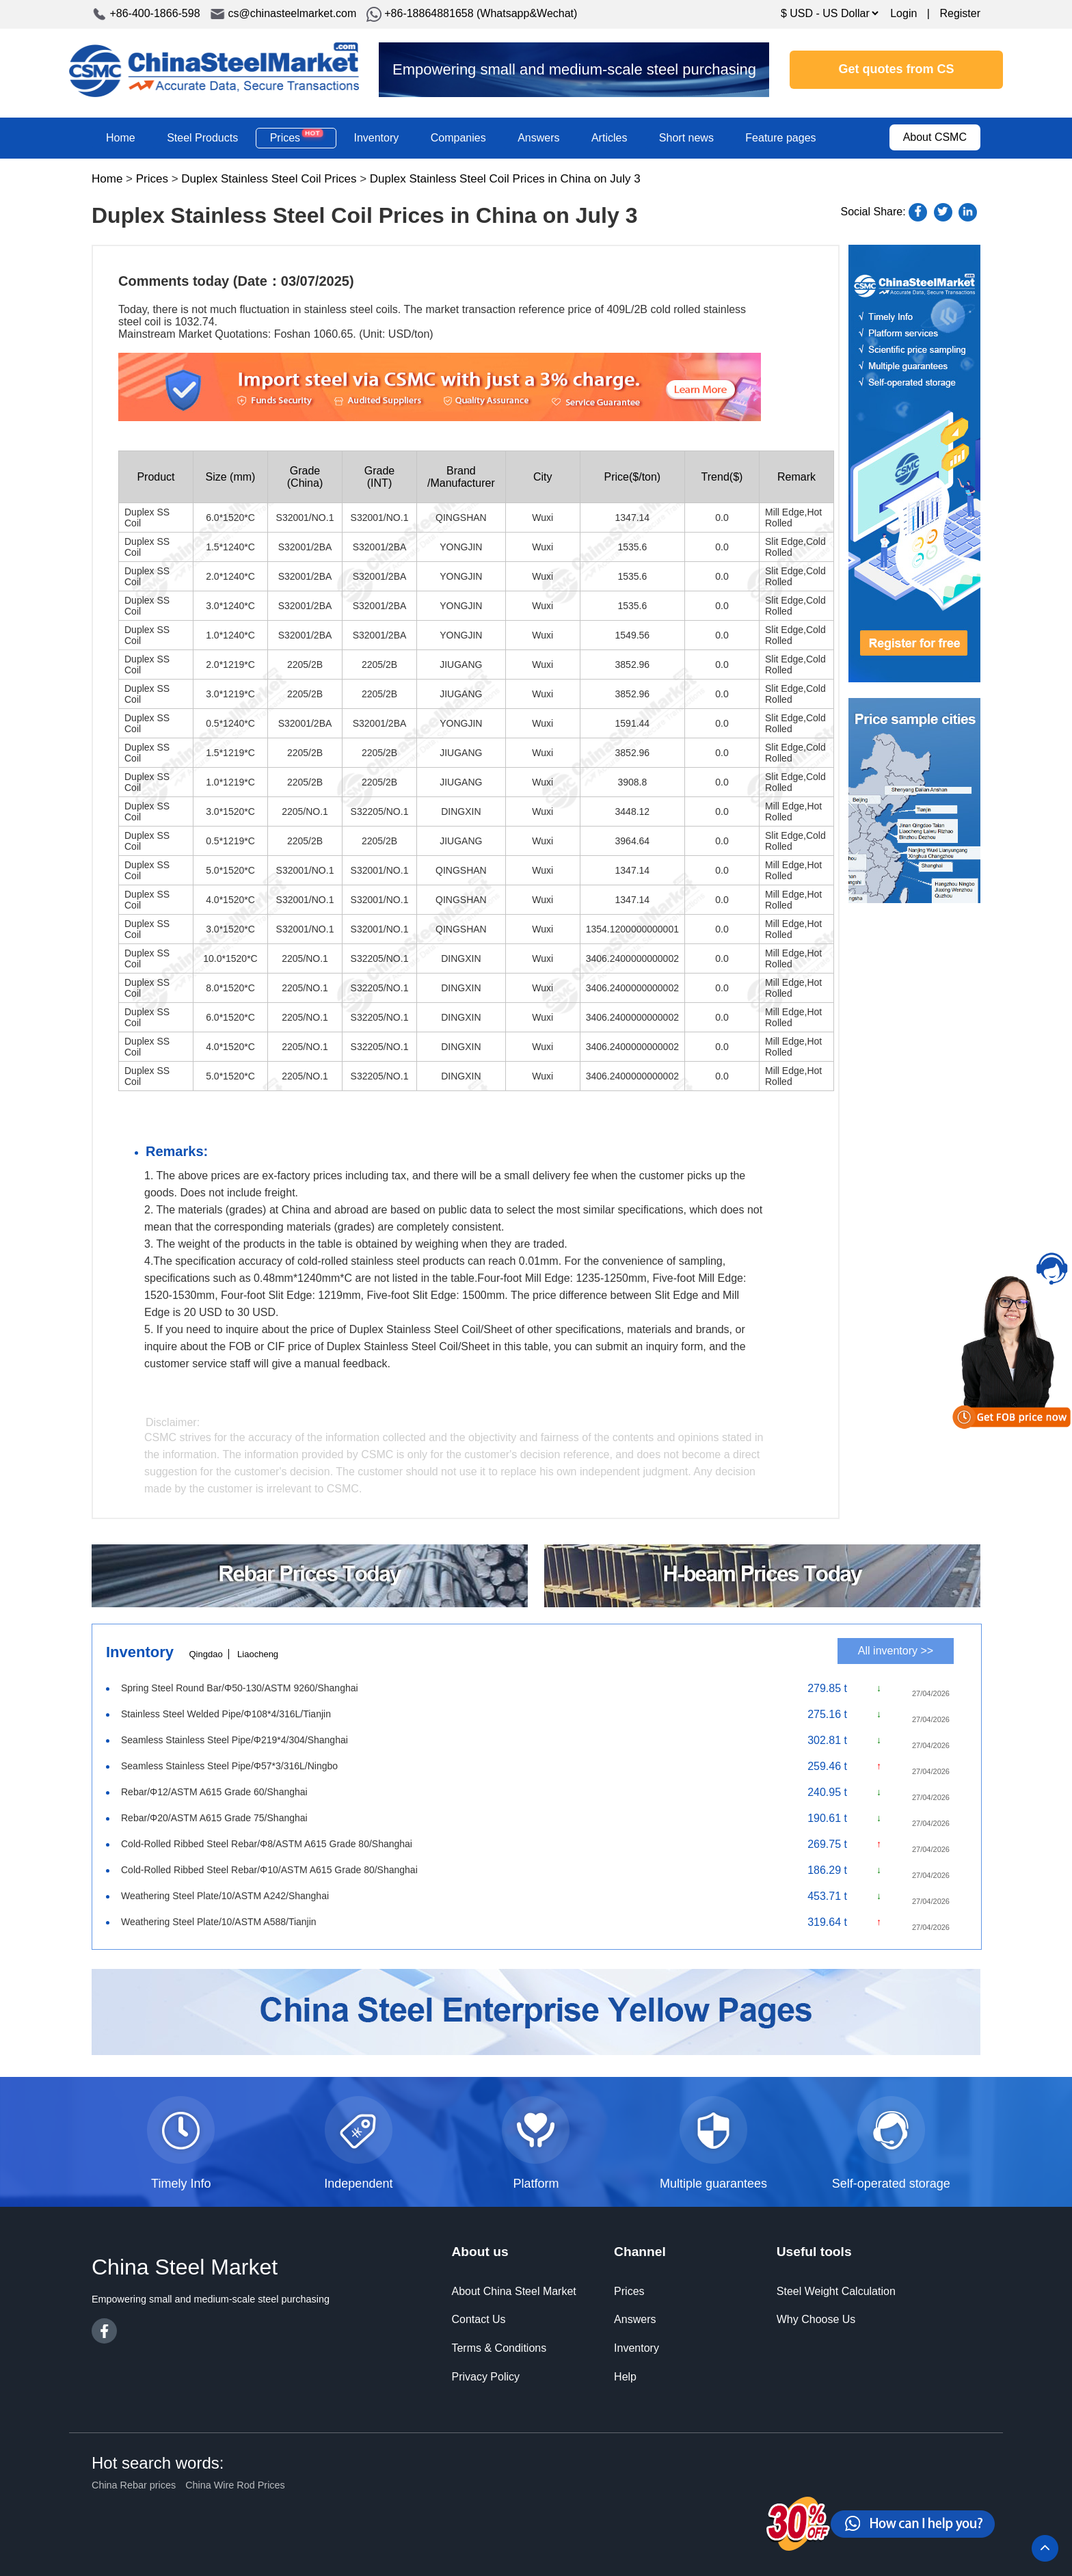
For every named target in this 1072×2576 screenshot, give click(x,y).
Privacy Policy (485, 2377)
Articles (609, 138)
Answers (538, 138)
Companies (458, 138)
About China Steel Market (513, 2291)
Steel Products (202, 138)
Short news (686, 138)
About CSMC (935, 137)
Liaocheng (257, 1654)
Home (120, 138)
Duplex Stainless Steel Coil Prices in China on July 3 (505, 178)
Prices (296, 137)
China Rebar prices (134, 2485)
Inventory (376, 138)
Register (959, 13)
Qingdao (205, 1654)
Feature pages (780, 138)
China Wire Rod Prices (235, 2485)
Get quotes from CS (896, 69)
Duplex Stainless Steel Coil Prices (268, 178)
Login (903, 13)
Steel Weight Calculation (836, 2291)
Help (625, 2377)
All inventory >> (895, 1650)
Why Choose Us (816, 2319)
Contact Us (478, 2319)
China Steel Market (214, 69)
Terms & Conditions (498, 2348)
